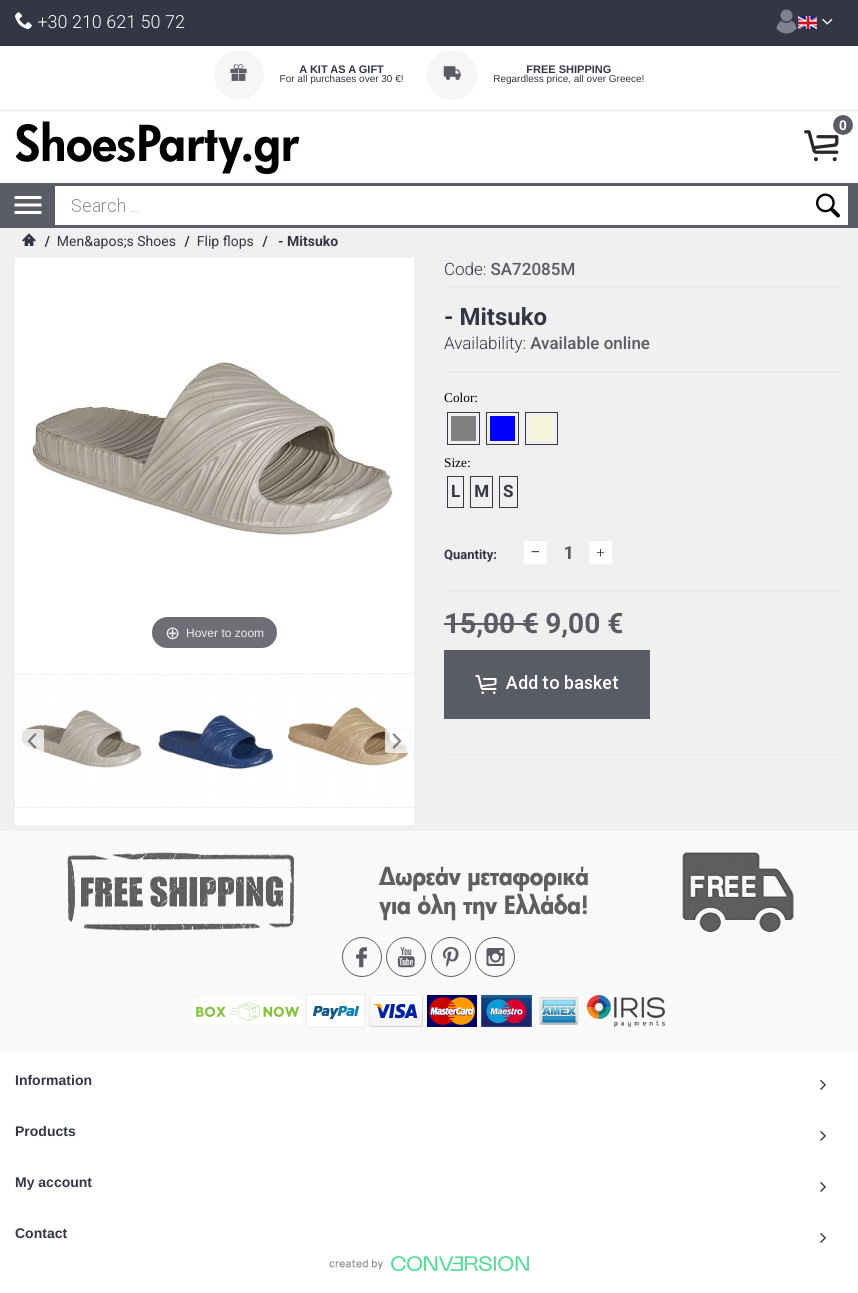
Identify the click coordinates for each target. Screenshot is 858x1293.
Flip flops (225, 242)
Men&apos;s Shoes (116, 242)
